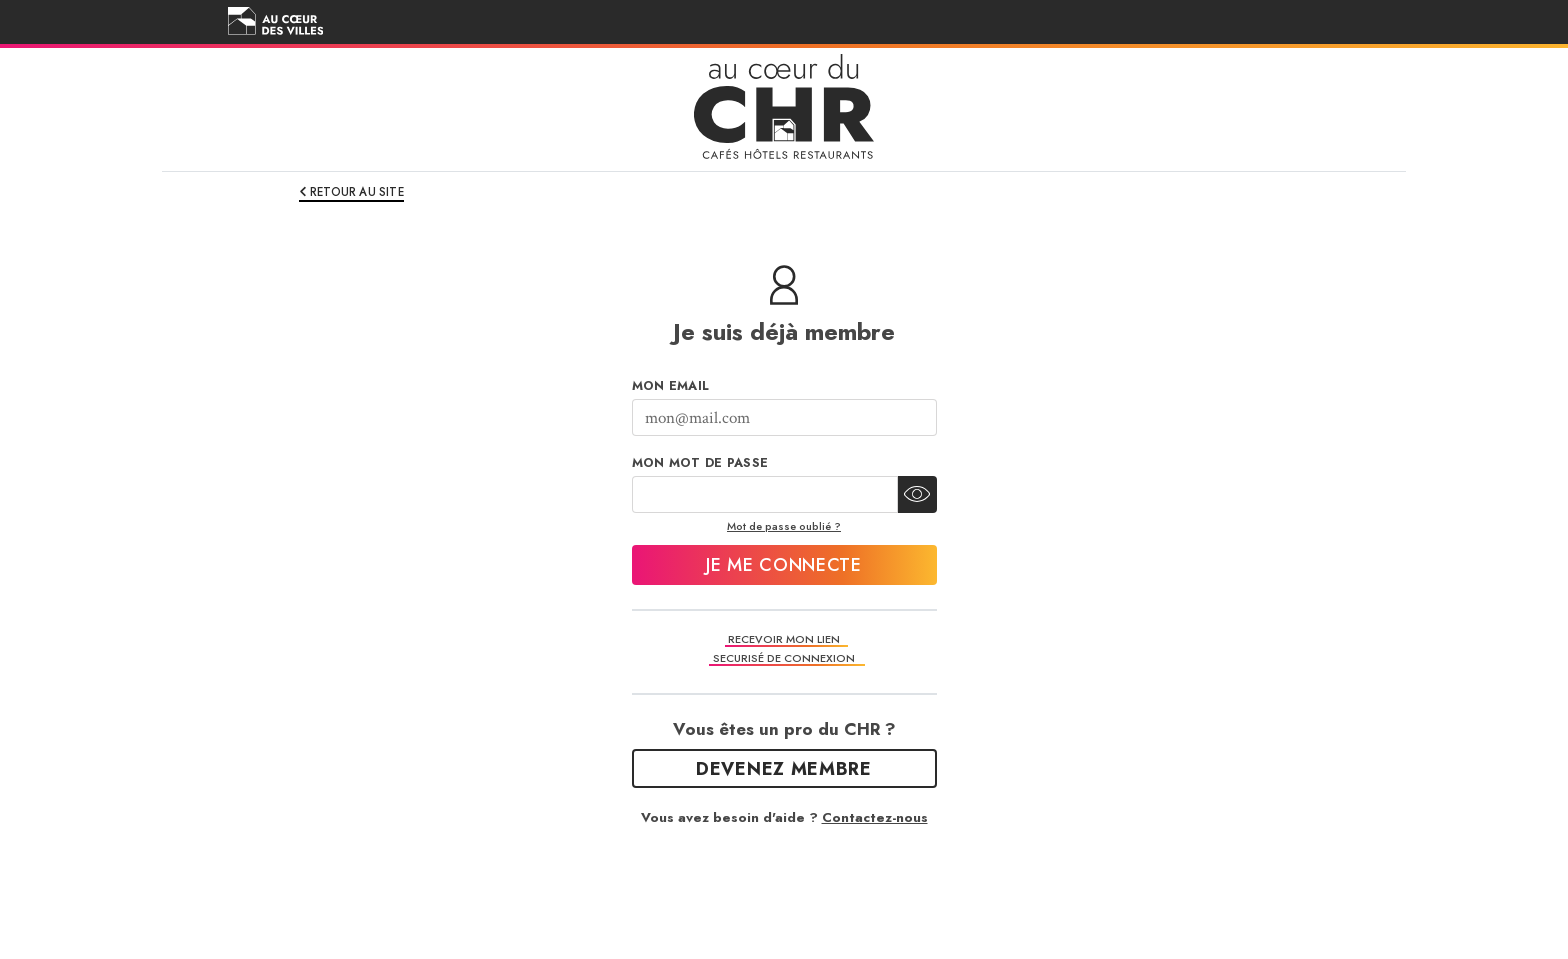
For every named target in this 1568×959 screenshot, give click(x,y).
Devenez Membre (784, 769)
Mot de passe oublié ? (784, 526)
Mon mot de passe (700, 463)
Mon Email (671, 386)
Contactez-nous (875, 817)
